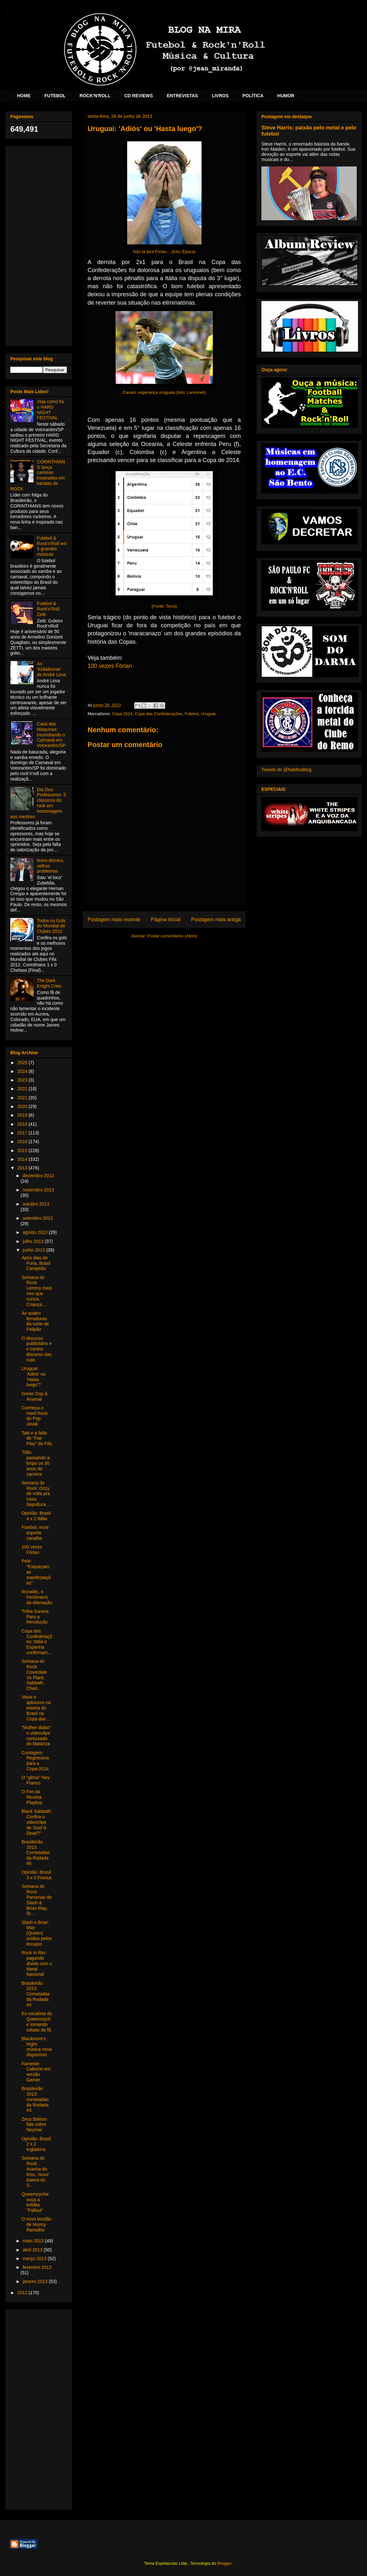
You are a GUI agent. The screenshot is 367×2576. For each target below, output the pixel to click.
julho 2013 (34, 1241)
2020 (23, 1106)
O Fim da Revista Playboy (32, 1797)
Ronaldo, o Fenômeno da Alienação (37, 1597)
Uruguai (208, 713)
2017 (23, 1132)
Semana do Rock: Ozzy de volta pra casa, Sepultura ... (36, 1493)
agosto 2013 (36, 1232)
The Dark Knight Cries (49, 983)
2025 (23, 1062)
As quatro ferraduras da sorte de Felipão (35, 1321)
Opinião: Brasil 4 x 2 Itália (36, 1516)
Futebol (191, 713)
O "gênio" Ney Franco (36, 1780)
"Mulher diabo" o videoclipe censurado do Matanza (36, 1735)
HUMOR (285, 95)
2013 (23, 1167)
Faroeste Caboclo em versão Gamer (36, 2071)
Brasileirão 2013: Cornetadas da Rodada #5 (36, 1852)
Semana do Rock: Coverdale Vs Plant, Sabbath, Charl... (34, 1675)
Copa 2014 (122, 713)
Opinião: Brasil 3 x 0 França (37, 1875)
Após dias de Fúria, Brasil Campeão (36, 1263)
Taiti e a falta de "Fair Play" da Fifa (37, 1438)
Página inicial (166, 919)
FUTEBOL (55, 95)
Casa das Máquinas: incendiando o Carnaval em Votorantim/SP (51, 734)
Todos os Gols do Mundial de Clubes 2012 (51, 926)
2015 (23, 1150)
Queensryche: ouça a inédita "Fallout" (36, 2202)
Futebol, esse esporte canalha (35, 1533)
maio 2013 (34, 2240)
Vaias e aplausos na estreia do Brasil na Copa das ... (36, 1707)
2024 (23, 1071)
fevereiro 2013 (37, 2267)
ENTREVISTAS (182, 95)
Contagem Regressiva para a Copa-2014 (35, 1760)
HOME (24, 95)
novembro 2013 (38, 1189)
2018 (23, 1124)
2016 (23, 1141)
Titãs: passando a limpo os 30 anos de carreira (36, 1463)
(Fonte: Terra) (164, 606)
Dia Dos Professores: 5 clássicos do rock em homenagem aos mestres (38, 803)
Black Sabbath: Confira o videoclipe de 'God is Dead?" (37, 1822)
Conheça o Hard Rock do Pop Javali (35, 1415)
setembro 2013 (37, 1218)
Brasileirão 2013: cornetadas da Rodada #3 (35, 2099)
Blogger (224, 2563)
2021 (23, 1097)
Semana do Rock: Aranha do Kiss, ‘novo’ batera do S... (35, 2171)
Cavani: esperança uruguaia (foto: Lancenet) (164, 392)
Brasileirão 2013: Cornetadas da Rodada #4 (36, 1994)
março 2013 (35, 2258)
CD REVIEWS (138, 95)
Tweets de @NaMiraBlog (286, 769)
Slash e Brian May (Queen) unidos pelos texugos (37, 1933)
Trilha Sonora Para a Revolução (35, 1617)
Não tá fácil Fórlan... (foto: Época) (164, 251)
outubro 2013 (36, 1204)
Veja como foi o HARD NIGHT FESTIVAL (50, 409)
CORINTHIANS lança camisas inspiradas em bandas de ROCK (37, 475)
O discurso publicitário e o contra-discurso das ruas (37, 1349)
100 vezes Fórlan (110, 666)
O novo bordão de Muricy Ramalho (37, 2224)
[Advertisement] (38, 244)
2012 (23, 2292)
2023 (23, 1080)
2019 (23, 1115)
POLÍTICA (252, 95)
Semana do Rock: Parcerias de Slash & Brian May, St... (37, 1900)
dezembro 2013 (38, 1175)
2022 (23, 1088)
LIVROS (220, 95)
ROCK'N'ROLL (95, 95)
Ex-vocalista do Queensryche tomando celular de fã (37, 2021)
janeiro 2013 (36, 2281)
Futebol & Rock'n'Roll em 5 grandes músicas (52, 546)
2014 (23, 1159)
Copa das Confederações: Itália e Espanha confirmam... (37, 1641)
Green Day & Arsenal (35, 1396)
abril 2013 (33, 2249)
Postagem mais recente (114, 919)
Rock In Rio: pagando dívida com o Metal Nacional (37, 1963)
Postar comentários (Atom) (172, 935)
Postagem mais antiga (216, 919)
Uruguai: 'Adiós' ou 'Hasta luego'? (34, 1376)
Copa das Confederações (158, 713)
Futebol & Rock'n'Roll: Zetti (49, 609)
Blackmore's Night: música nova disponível (37, 2046)
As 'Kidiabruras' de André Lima (51, 669)
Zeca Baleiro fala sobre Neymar (34, 2125)
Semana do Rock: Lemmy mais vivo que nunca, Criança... (37, 1291)
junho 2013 (34, 1250)
